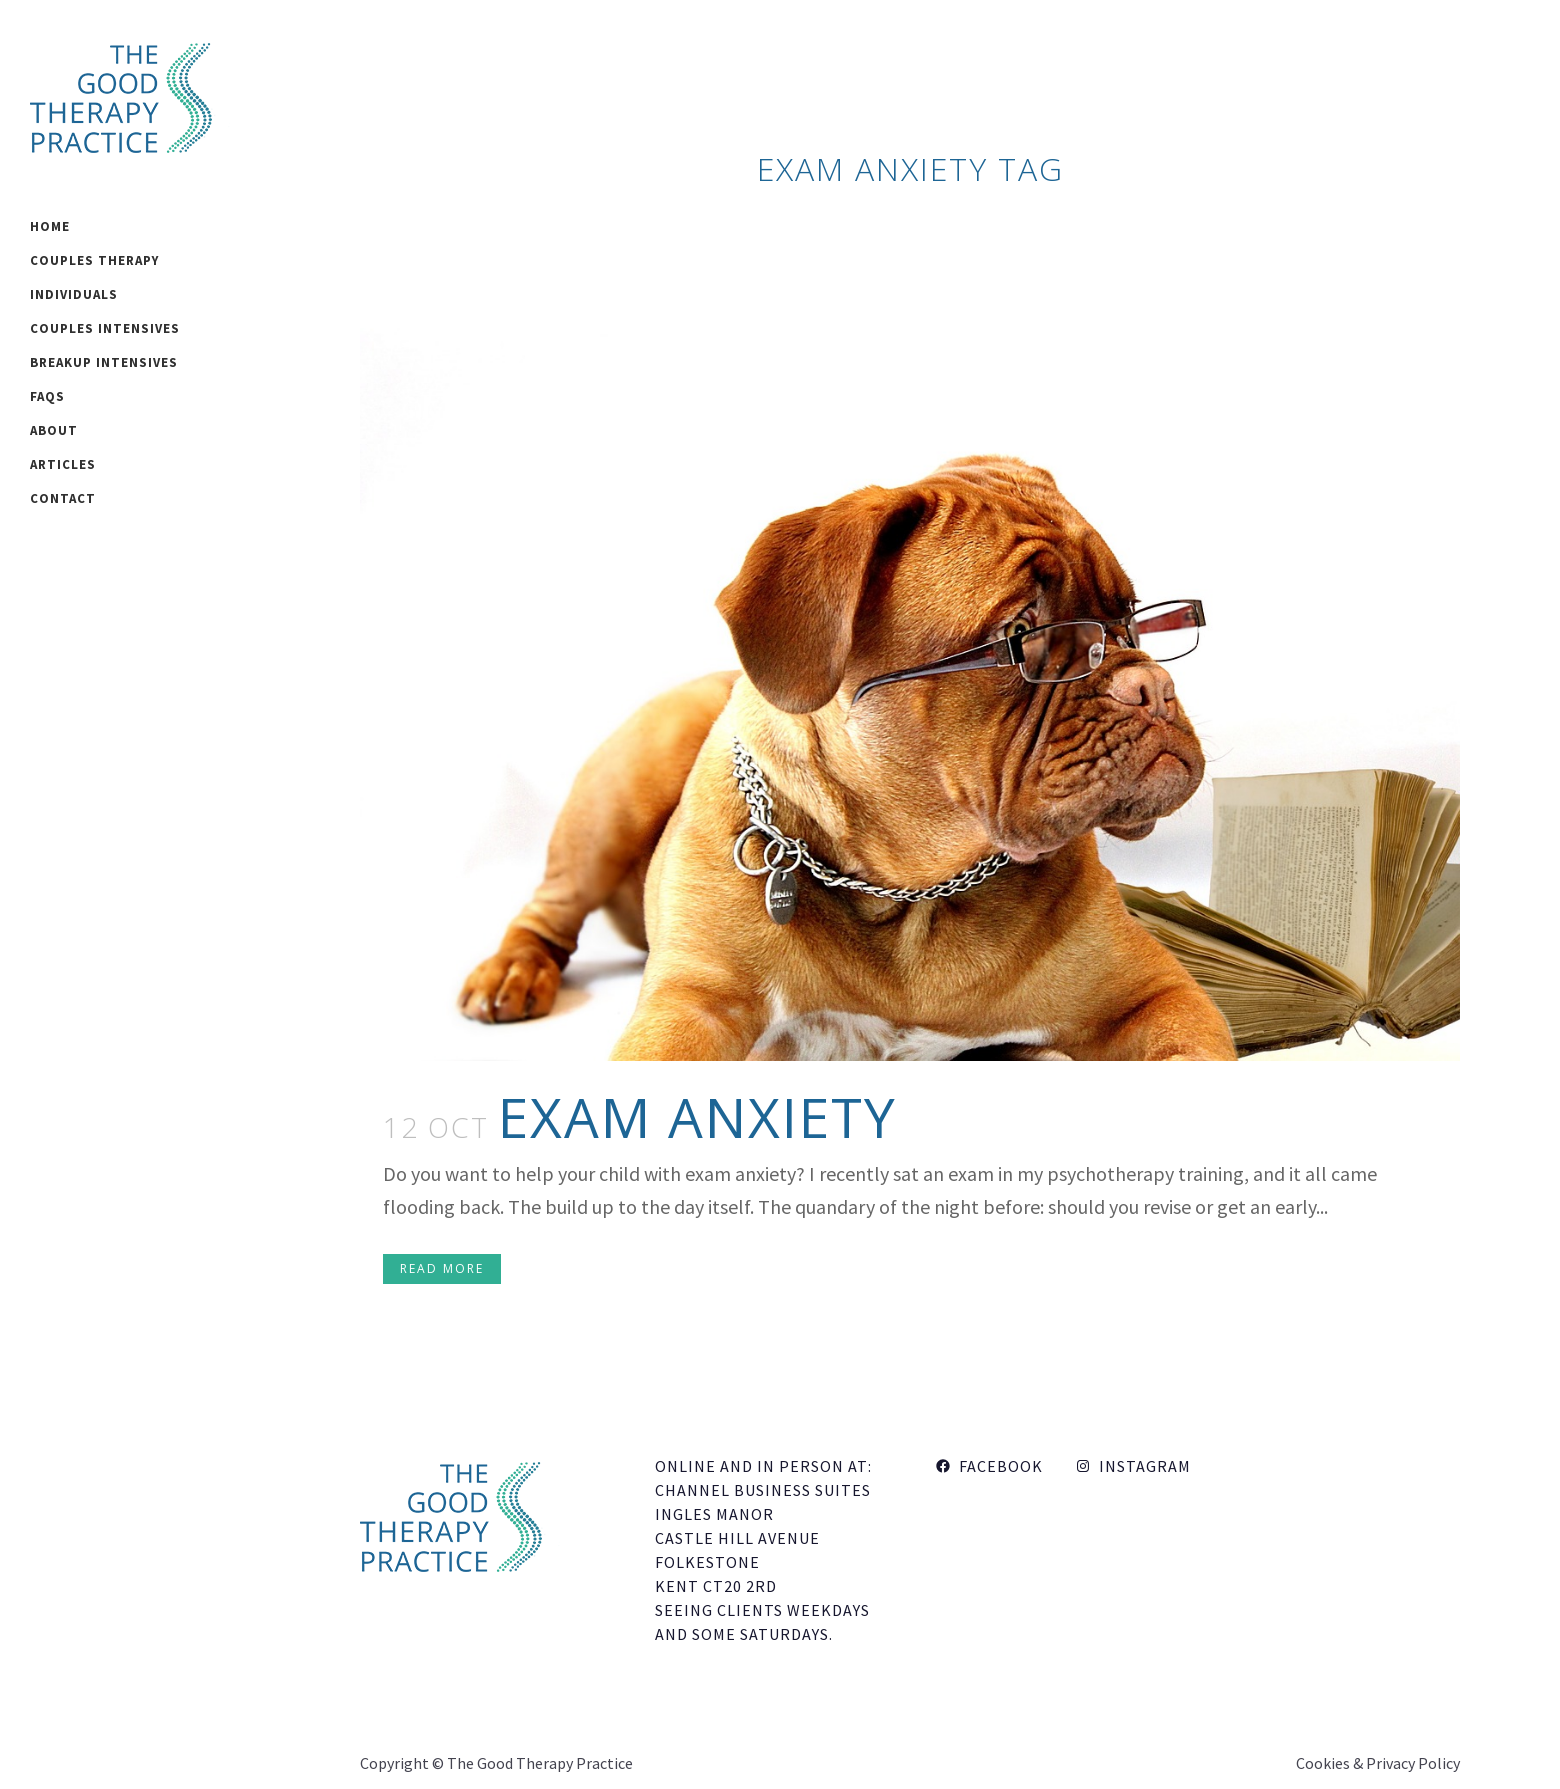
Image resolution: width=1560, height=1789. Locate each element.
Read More (442, 1268)
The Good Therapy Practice (540, 1763)
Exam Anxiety (697, 1116)
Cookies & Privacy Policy (1378, 1763)
